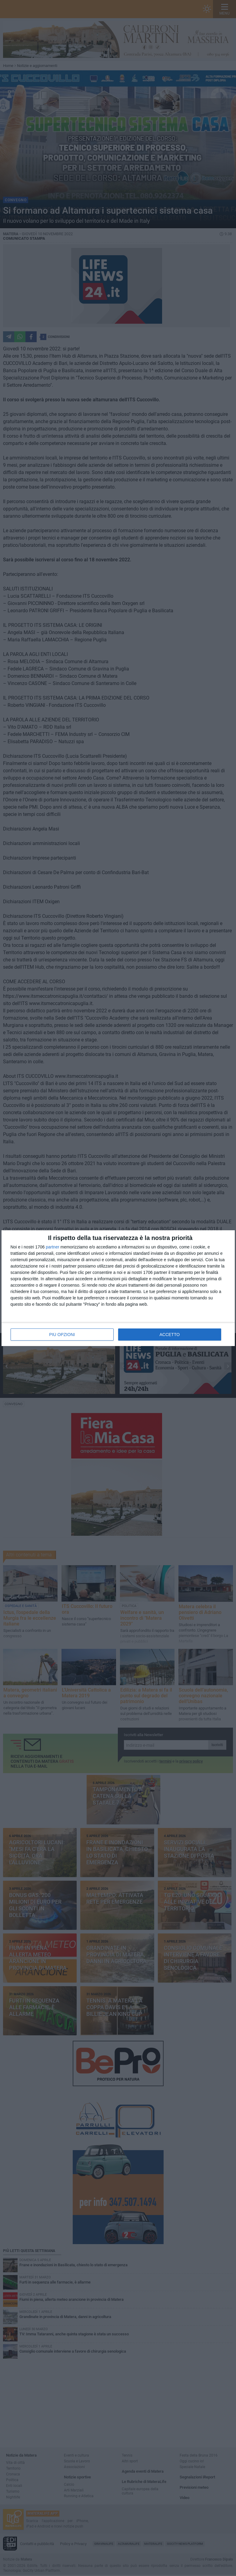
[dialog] (118, 1288)
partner (52, 1247)
